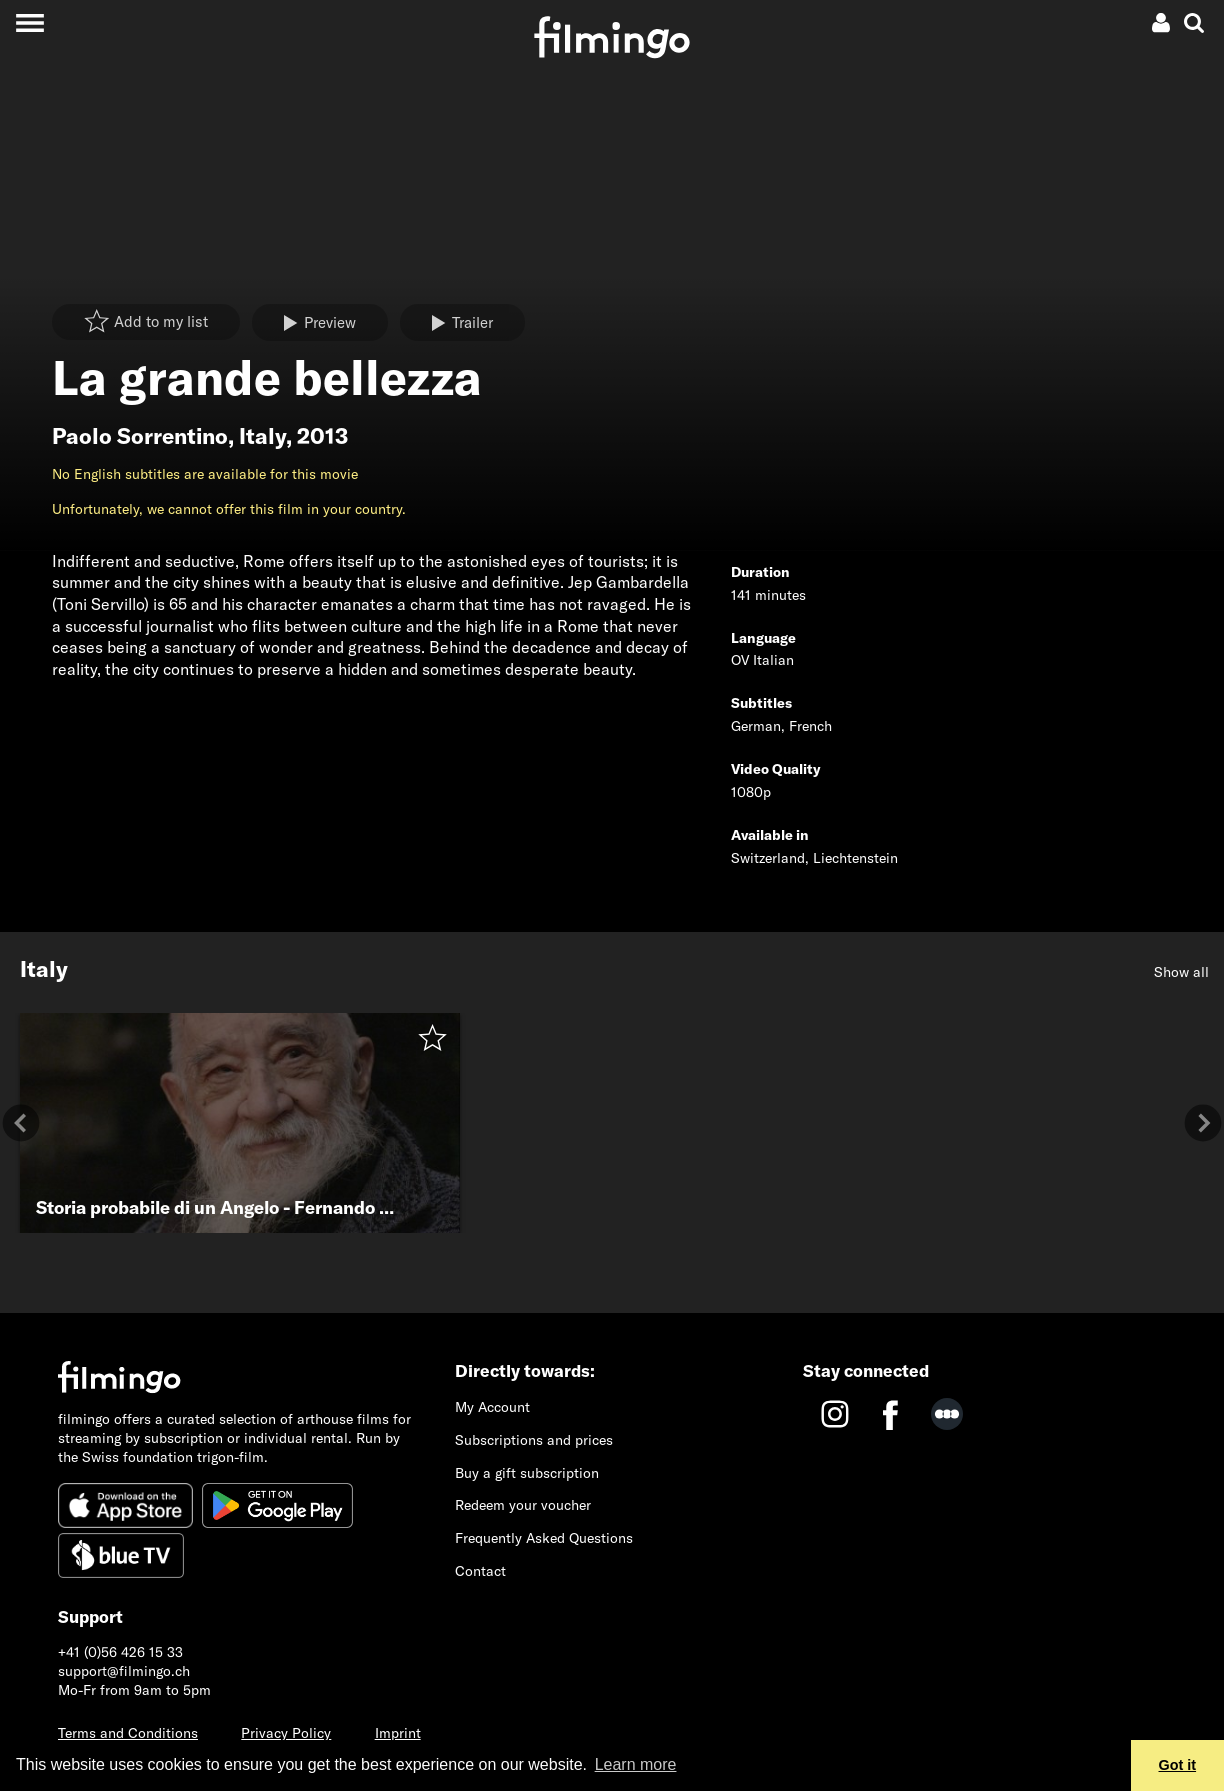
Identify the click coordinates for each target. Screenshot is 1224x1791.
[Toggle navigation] (29, 22)
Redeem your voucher (523, 1505)
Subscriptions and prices (534, 1440)
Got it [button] (1178, 1765)
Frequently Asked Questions (544, 1538)
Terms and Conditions (128, 1733)
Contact (480, 1571)
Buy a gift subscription (527, 1473)
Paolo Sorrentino (140, 436)
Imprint (398, 1733)
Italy (262, 436)
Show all (1181, 972)
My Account (492, 1407)
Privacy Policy (286, 1733)
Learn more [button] (636, 1764)
